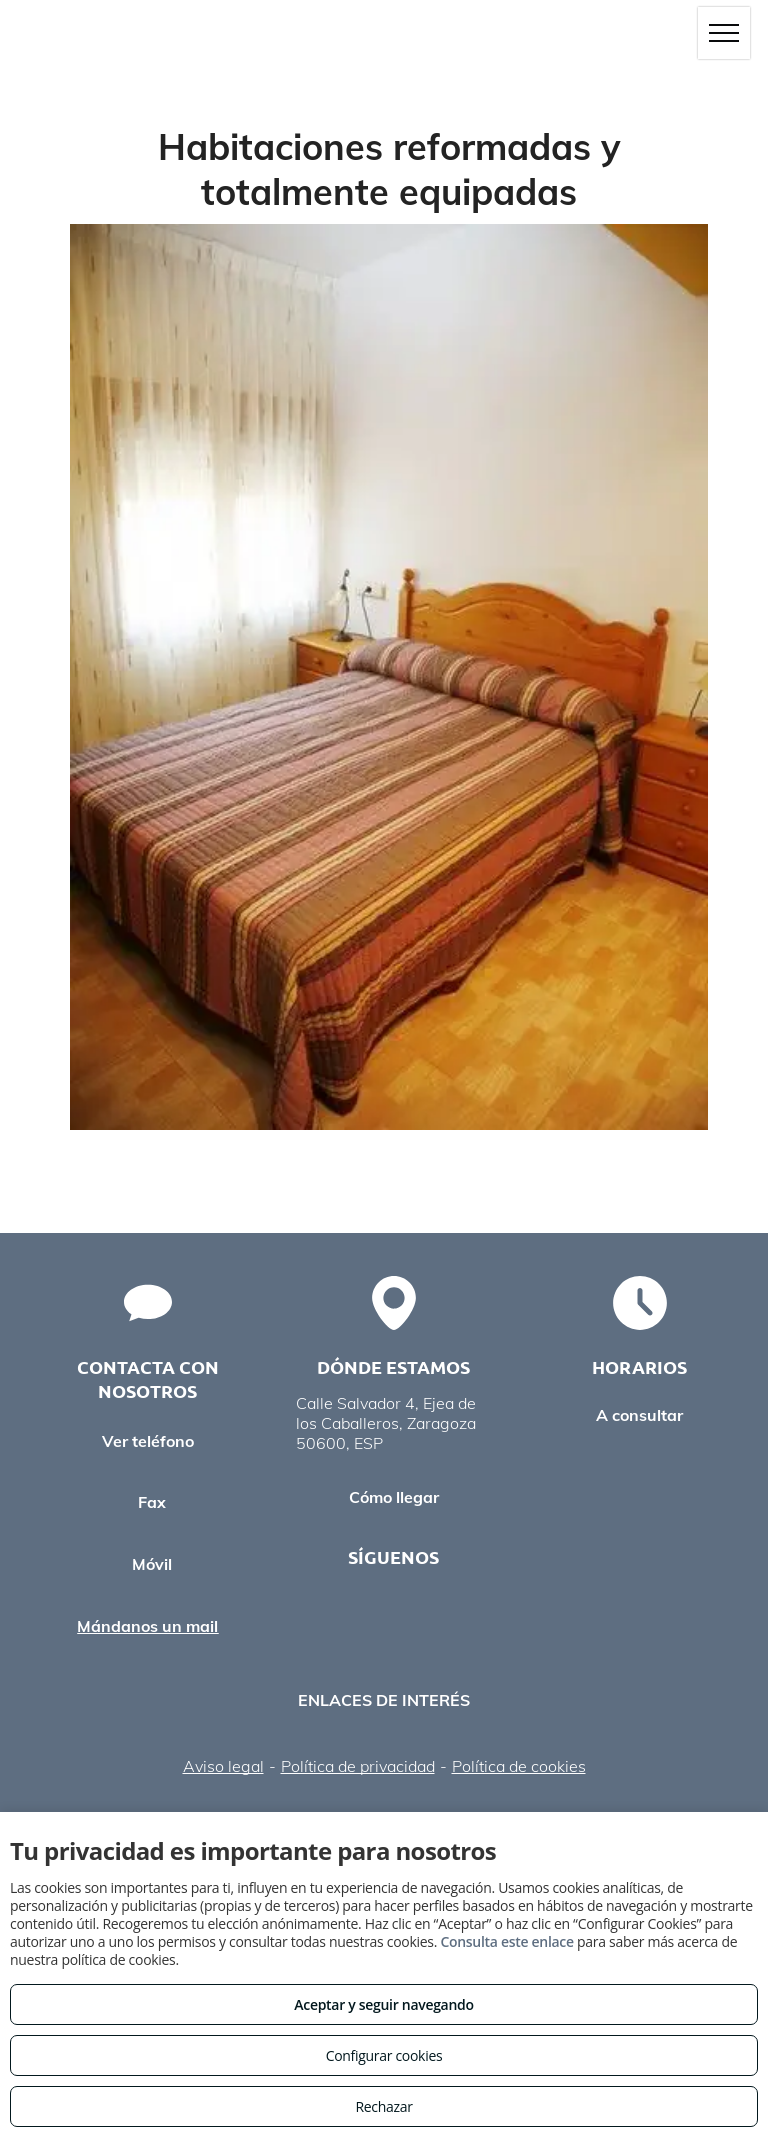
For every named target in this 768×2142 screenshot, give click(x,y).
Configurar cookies (384, 2055)
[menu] (724, 33)
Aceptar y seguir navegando (383, 2004)
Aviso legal (223, 1766)
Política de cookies (519, 1766)
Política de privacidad (358, 1766)
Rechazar (383, 2106)
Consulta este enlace (506, 1941)
